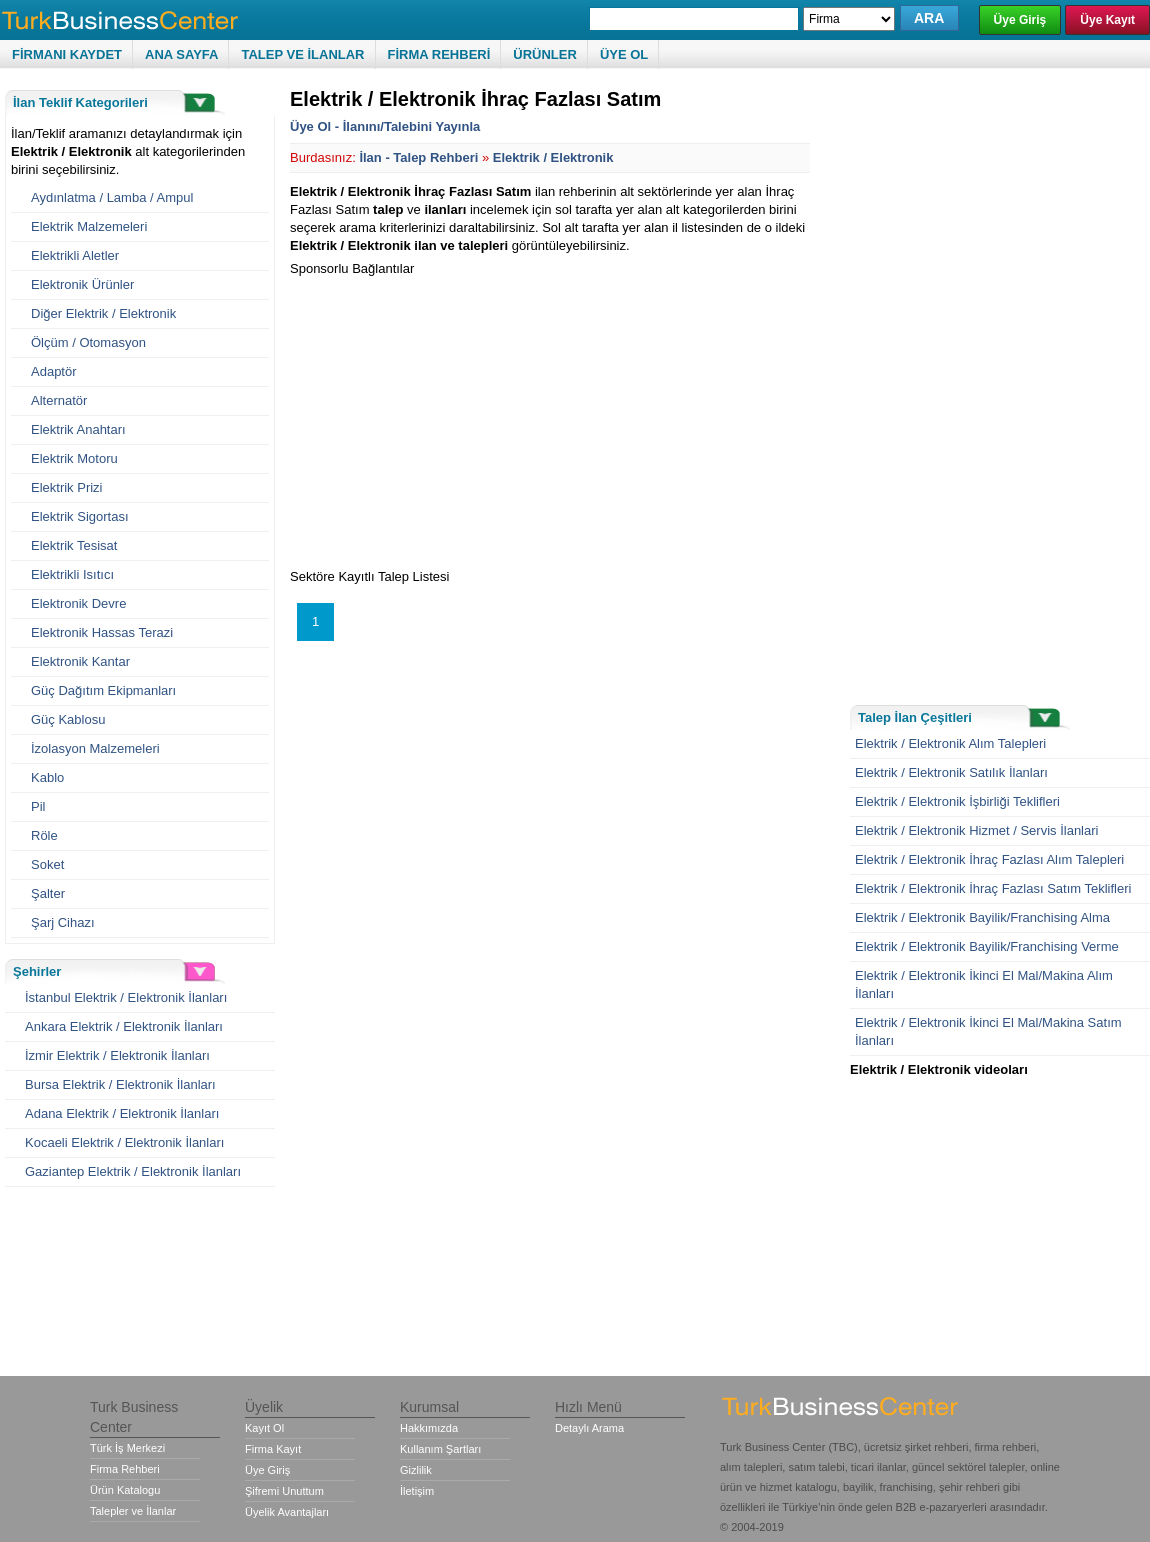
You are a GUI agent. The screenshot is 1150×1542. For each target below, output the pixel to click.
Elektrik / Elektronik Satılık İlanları (951, 772)
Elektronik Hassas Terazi (102, 632)
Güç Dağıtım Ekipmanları (103, 690)
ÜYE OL (624, 54)
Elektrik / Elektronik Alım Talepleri (950, 743)
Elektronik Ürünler (82, 284)
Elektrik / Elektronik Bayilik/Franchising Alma (982, 917)
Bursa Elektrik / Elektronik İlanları (120, 1084)
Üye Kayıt (1107, 20)
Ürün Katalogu (125, 1490)
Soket (47, 864)
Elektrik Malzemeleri (89, 226)
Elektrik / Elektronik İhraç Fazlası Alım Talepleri (989, 859)
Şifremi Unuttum (284, 1491)
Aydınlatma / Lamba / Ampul (112, 197)
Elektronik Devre (78, 603)
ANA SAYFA (181, 54)
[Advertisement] (458, 418)
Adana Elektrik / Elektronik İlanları (122, 1113)
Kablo (47, 777)
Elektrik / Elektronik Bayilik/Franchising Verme (987, 946)
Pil (38, 806)
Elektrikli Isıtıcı (72, 574)
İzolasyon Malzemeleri (95, 748)
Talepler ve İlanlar (133, 1511)
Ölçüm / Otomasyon (88, 342)
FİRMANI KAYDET (67, 54)
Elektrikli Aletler (75, 255)
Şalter (48, 893)
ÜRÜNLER (545, 54)
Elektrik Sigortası (80, 516)
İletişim (417, 1491)
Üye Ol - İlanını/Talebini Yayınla (385, 126)
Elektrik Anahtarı (78, 429)
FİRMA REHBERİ (439, 54)
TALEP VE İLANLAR (302, 54)
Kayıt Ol (264, 1428)
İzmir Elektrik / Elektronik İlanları (117, 1055)
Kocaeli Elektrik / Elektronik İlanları (124, 1142)
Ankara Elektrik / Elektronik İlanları (124, 1026)
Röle (44, 835)
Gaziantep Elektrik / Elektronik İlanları (133, 1171)
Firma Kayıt (273, 1449)
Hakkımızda (429, 1428)
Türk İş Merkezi (127, 1448)
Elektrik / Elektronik (553, 157)
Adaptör (54, 371)
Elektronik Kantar (80, 661)
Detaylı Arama (589, 1428)
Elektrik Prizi (67, 487)
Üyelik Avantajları (287, 1512)
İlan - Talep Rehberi (418, 157)
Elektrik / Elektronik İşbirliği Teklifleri (957, 801)
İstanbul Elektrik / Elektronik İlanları (126, 997)
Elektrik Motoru (74, 458)
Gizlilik (416, 1470)
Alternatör (59, 400)
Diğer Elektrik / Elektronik (103, 313)
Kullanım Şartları (440, 1449)
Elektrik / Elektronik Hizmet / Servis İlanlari (976, 830)
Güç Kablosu (68, 719)
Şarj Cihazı (63, 922)
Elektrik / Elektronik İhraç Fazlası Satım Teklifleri (993, 888)
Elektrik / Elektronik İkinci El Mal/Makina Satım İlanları (988, 1031)
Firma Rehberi (125, 1469)
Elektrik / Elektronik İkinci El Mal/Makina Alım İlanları (984, 984)
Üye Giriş (1020, 20)
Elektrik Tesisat (74, 545)
